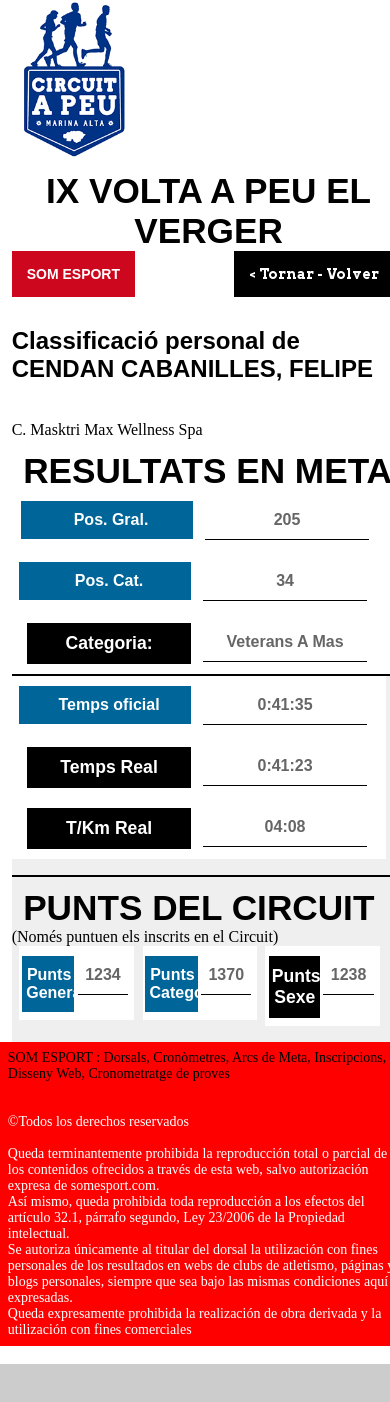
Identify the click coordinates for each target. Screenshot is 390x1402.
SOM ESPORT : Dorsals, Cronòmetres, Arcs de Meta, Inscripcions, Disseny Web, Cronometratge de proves (197, 1065)
